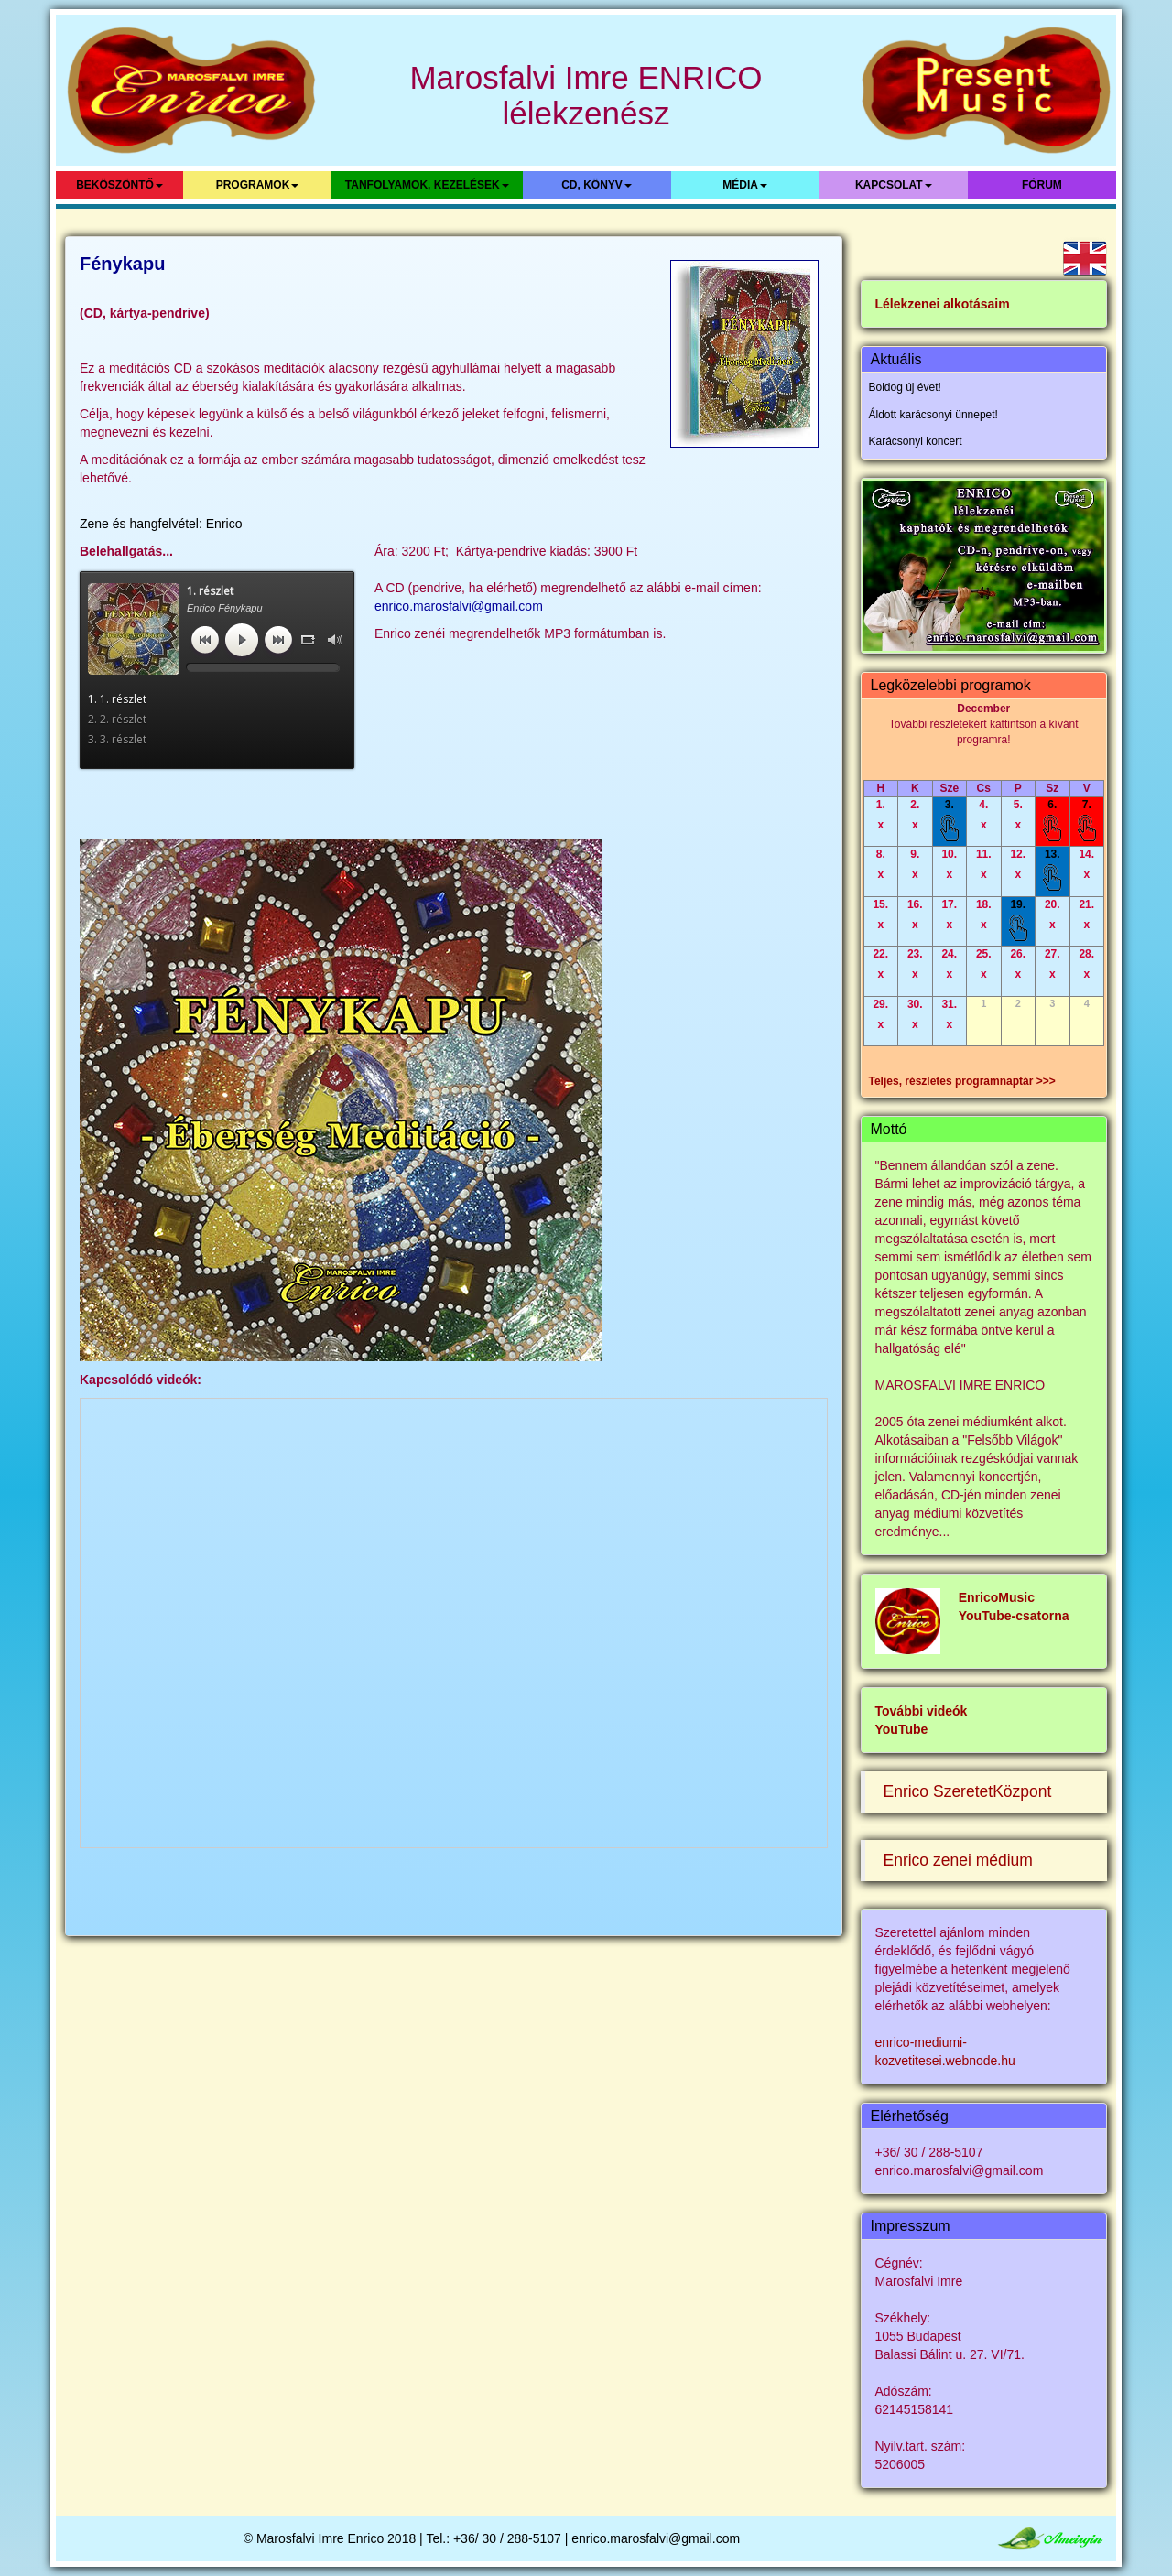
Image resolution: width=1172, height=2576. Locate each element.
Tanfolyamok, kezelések (427, 185)
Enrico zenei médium (958, 1860)
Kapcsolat (893, 185)
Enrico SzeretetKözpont (968, 1791)
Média (744, 185)
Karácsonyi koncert (915, 441)
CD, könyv (596, 185)
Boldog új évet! (905, 387)
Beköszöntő (119, 185)
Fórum (1042, 185)
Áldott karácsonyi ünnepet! (933, 414)
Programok (257, 185)
